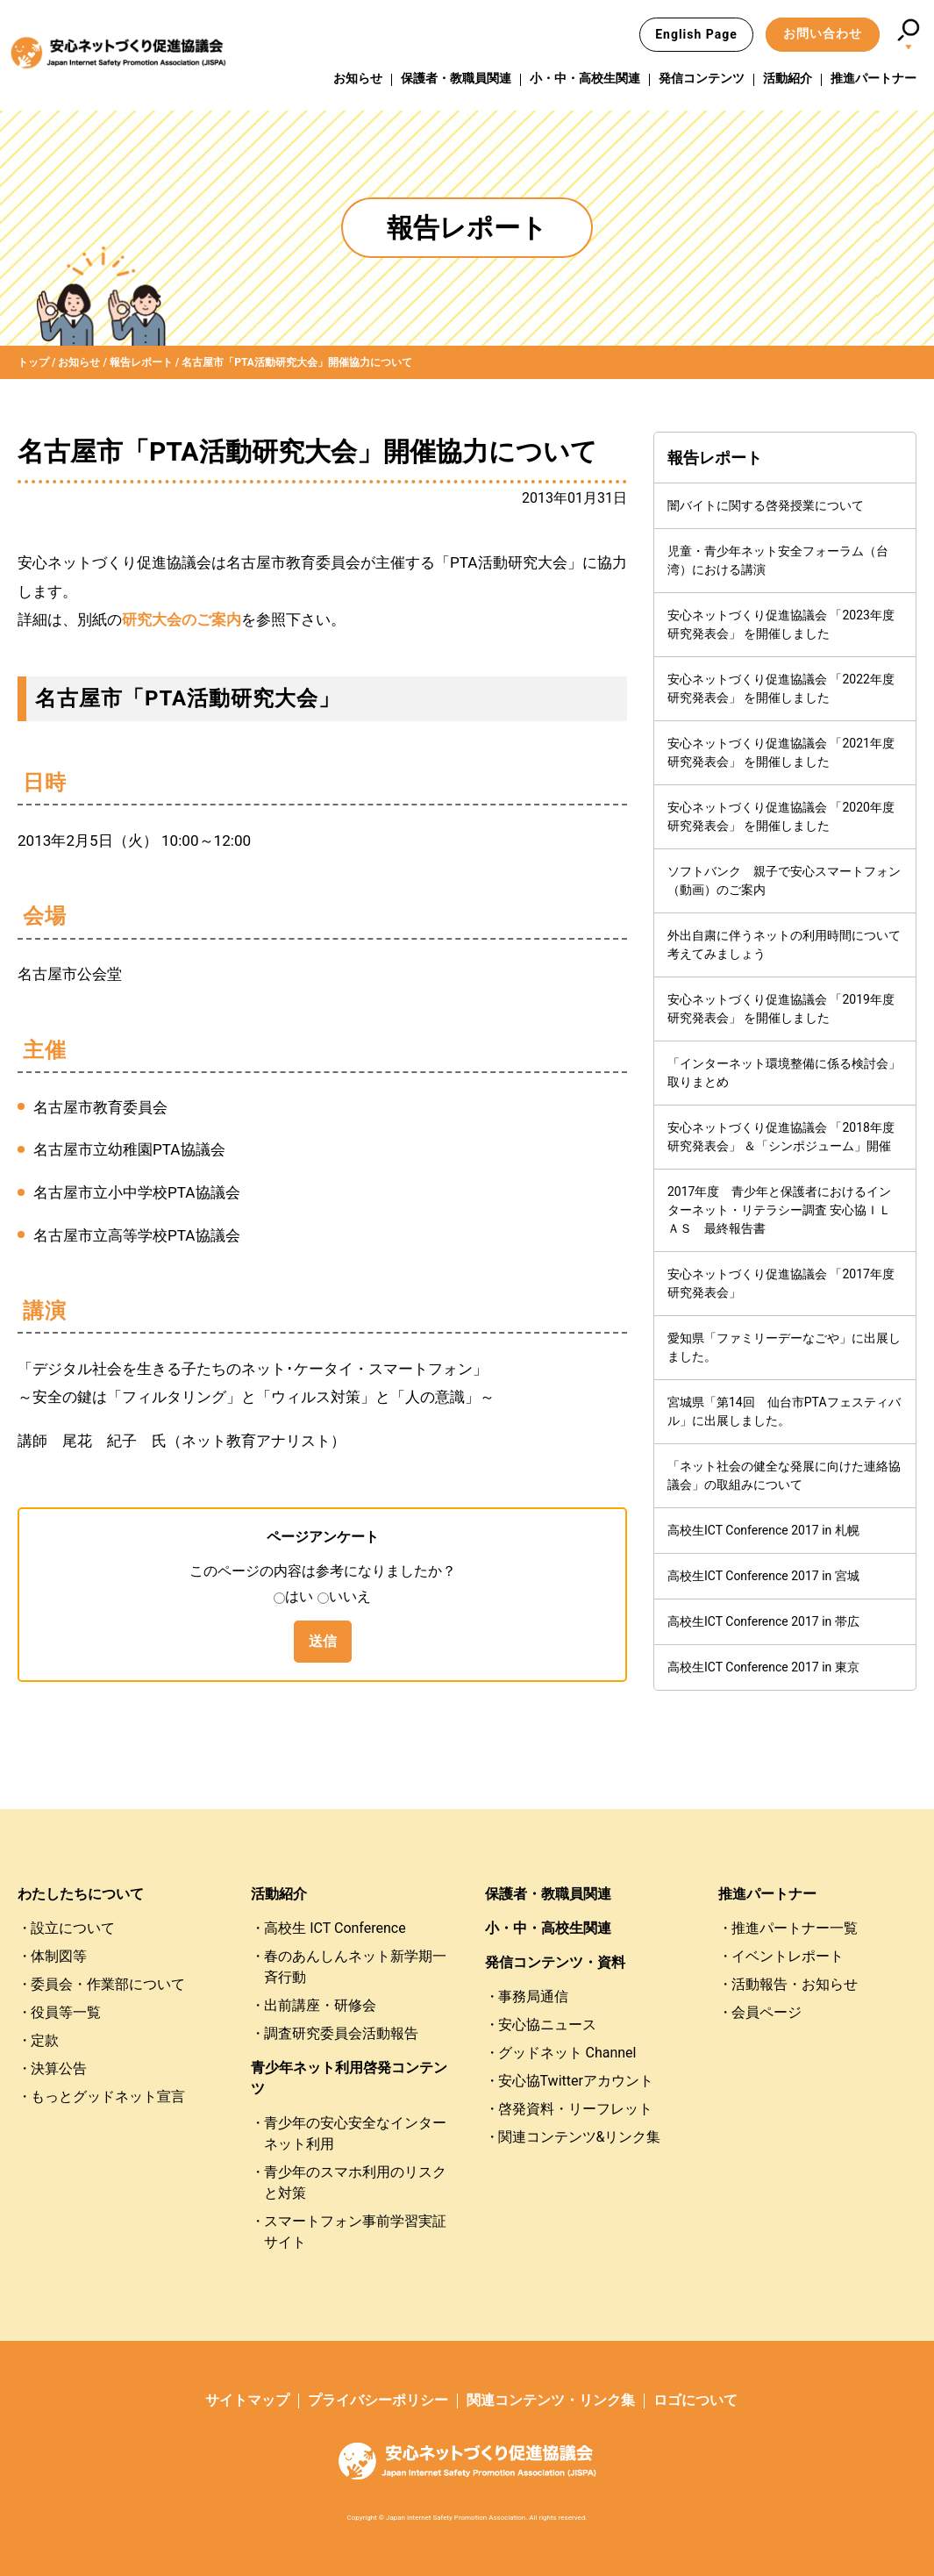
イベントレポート (787, 1956)
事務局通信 (533, 1996)
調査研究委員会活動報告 (341, 2033)
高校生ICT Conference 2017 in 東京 (763, 1667)
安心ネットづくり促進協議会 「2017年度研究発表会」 (781, 1283)
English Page (696, 34)
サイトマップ (247, 2400)
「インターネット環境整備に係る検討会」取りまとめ (784, 1072)
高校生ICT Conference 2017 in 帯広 (763, 1621)
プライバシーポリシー (378, 2400)
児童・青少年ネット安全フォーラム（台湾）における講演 (777, 560)
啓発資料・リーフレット (575, 2108)
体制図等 (59, 1956)
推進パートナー (873, 78)
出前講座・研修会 (320, 2005)
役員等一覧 (66, 2012)
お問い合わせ (822, 33)
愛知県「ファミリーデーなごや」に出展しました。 (784, 1347)
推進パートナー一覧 (794, 1928)
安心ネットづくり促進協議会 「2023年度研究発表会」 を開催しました (781, 624)
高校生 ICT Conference (334, 1928)
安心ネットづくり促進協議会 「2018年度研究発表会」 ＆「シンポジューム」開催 (781, 1136)
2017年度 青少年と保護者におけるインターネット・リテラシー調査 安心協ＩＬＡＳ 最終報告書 (779, 1209)
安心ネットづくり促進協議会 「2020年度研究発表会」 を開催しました (781, 816)
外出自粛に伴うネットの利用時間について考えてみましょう (784, 944)
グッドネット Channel (567, 2052)
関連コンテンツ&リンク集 (579, 2137)
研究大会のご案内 (181, 619)
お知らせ (357, 78)
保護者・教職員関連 (456, 78)
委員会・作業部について (108, 1984)
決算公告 (59, 2068)
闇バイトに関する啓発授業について (765, 505)
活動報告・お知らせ (794, 1984)
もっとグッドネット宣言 (108, 2096)
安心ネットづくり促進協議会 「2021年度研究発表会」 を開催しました (781, 752)
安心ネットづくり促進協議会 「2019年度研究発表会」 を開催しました (781, 1008)
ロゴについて (695, 2400)
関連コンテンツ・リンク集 (551, 2400)
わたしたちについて (81, 1893)
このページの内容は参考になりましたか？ (322, 1571)
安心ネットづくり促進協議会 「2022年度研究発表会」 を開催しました (781, 688)
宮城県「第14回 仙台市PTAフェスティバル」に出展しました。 (784, 1411)
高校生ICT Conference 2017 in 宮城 (763, 1576)
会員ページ (766, 2012)
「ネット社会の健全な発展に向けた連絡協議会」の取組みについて (784, 1475)
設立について (73, 1928)
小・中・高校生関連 (585, 78)
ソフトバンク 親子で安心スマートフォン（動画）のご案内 (784, 880)
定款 (45, 2040)
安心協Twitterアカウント (575, 2080)
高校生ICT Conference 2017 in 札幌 (763, 1530)
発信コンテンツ (702, 78)
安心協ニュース (547, 2024)
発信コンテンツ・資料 (555, 1962)
